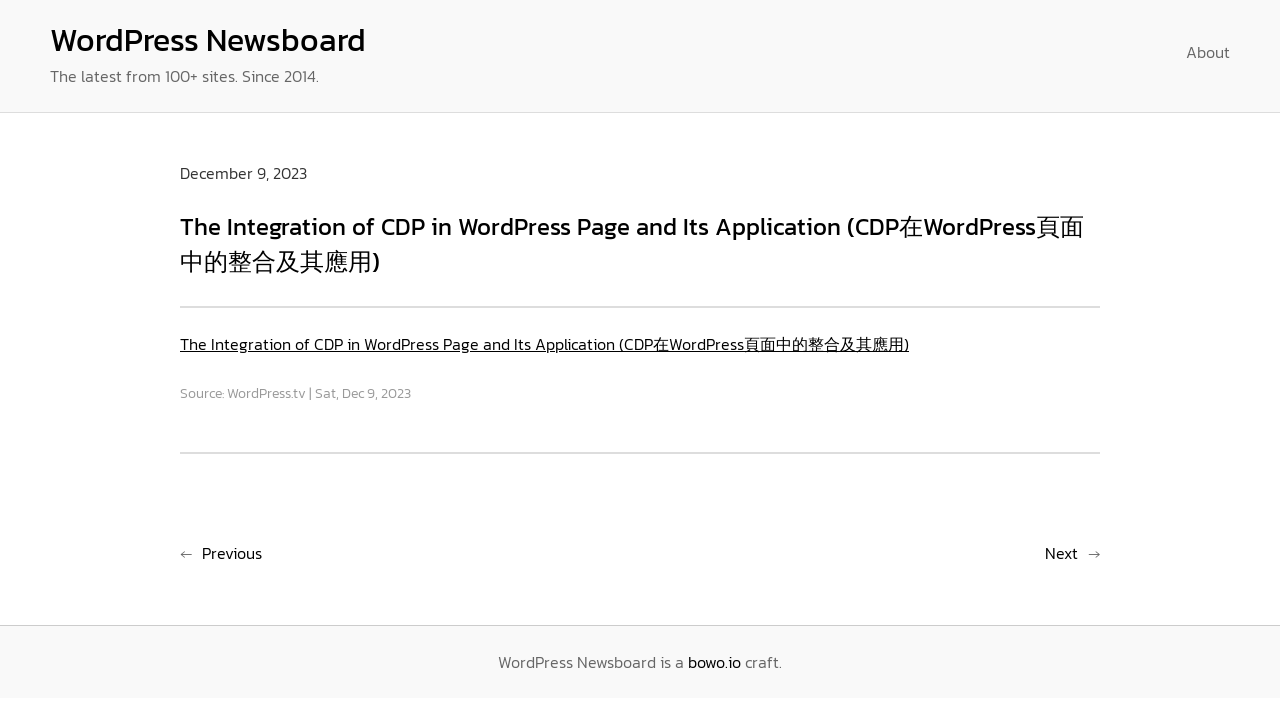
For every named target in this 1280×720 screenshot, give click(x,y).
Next (1061, 553)
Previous (232, 553)
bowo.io (714, 662)
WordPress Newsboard (208, 40)
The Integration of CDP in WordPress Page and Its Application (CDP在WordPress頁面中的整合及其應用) (544, 344)
